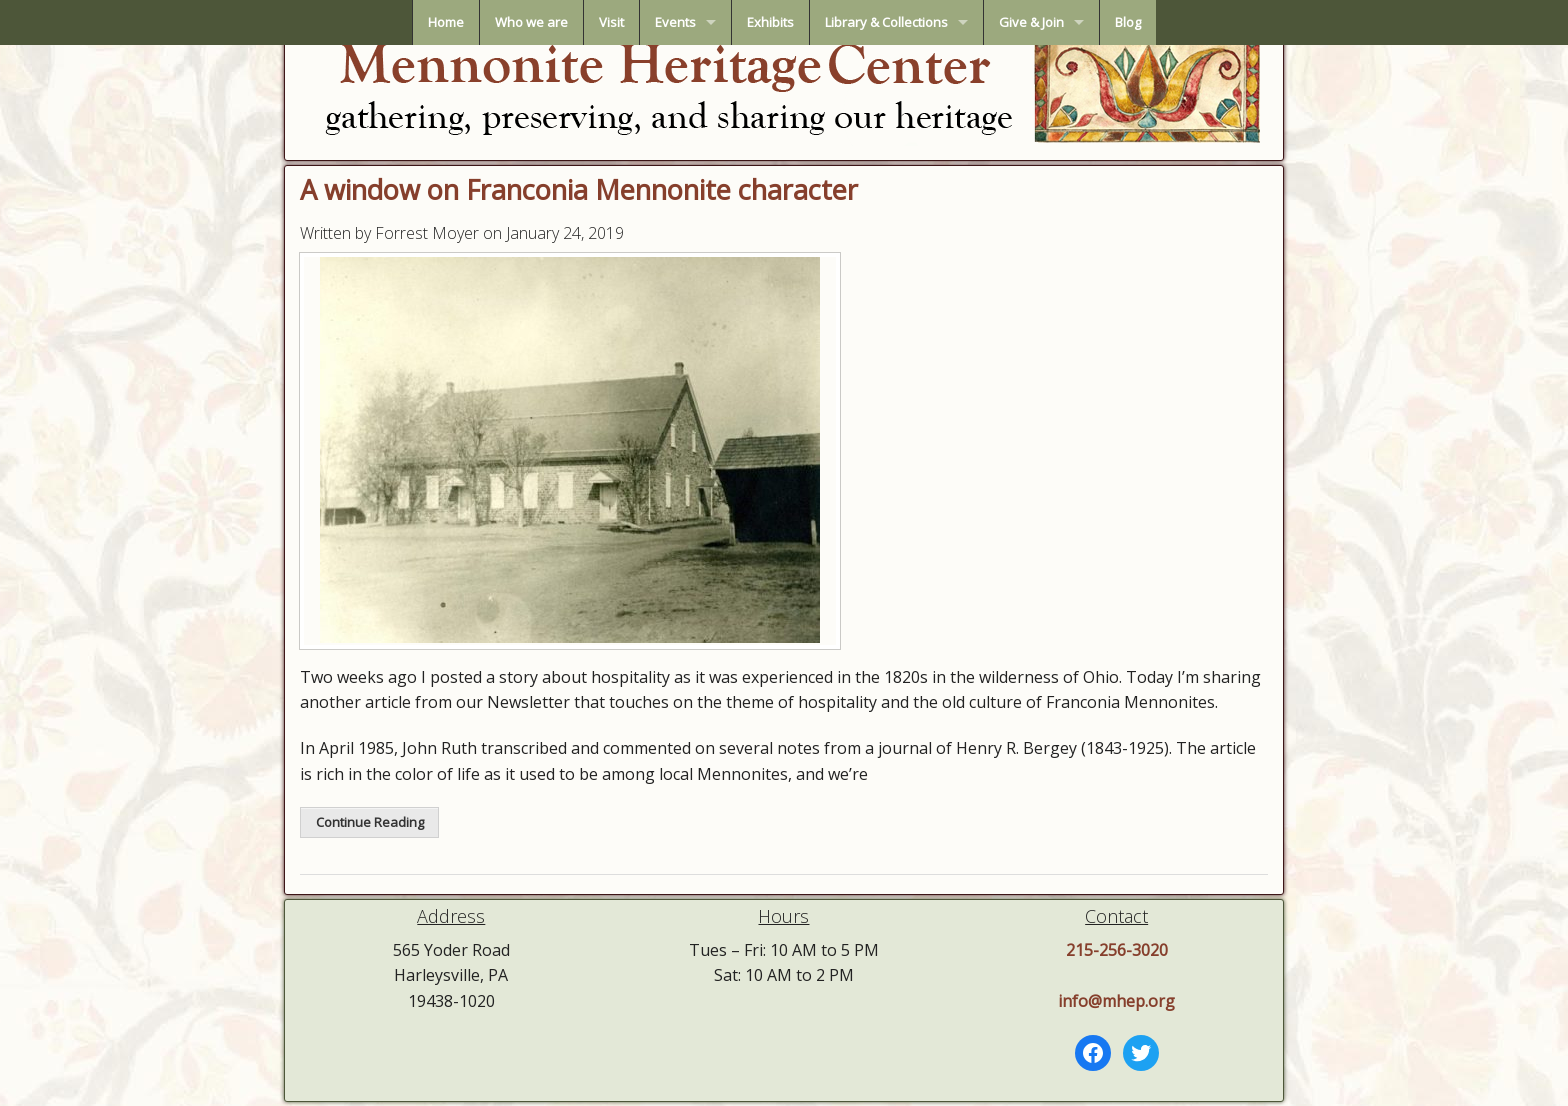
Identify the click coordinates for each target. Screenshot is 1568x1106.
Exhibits (770, 22)
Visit (611, 22)
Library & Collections (886, 22)
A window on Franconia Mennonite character (579, 189)
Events (675, 22)
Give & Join (1031, 22)
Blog (1128, 22)
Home (446, 22)
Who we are (531, 22)
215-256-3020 (1117, 950)
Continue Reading (370, 822)
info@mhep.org (1116, 1001)
